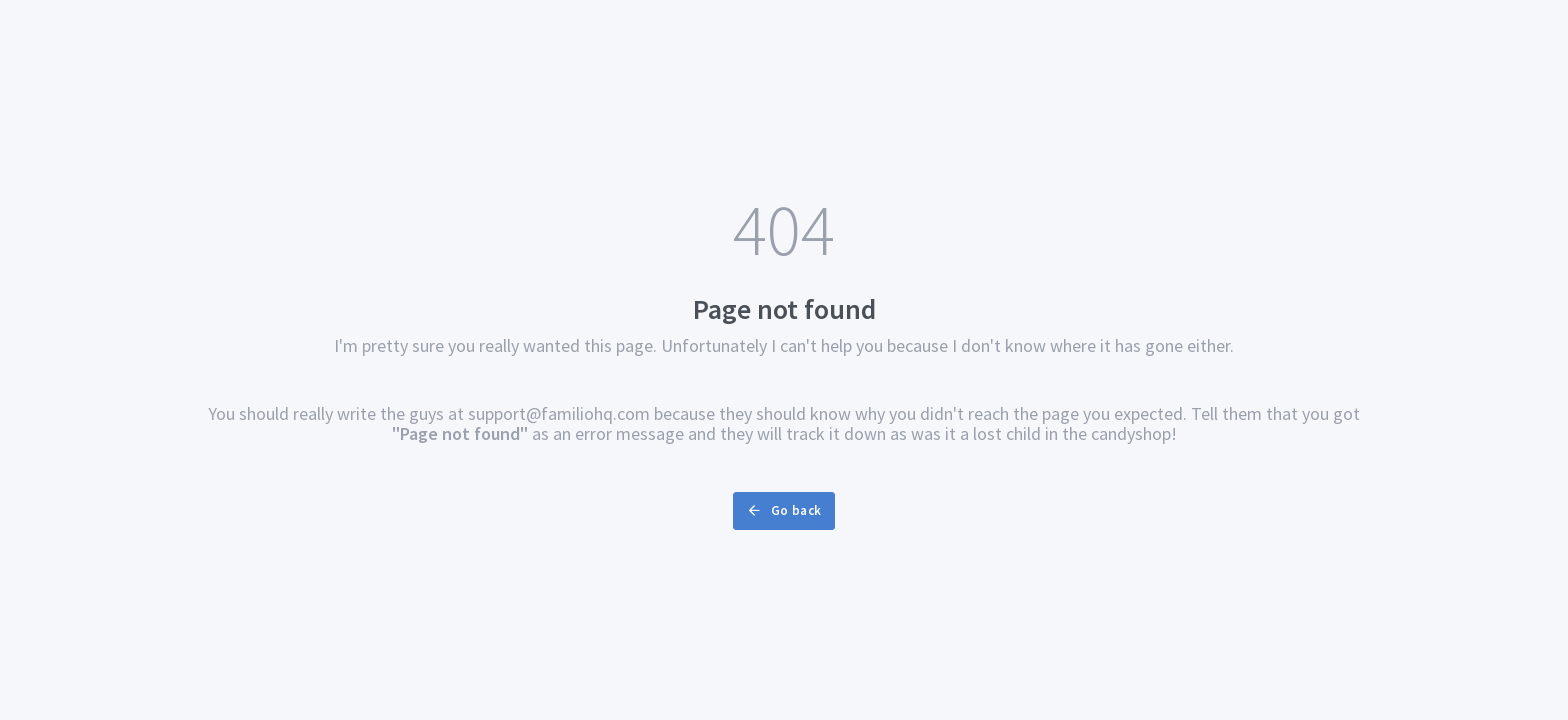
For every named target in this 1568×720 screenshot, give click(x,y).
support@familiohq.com (559, 413)
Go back (783, 510)
